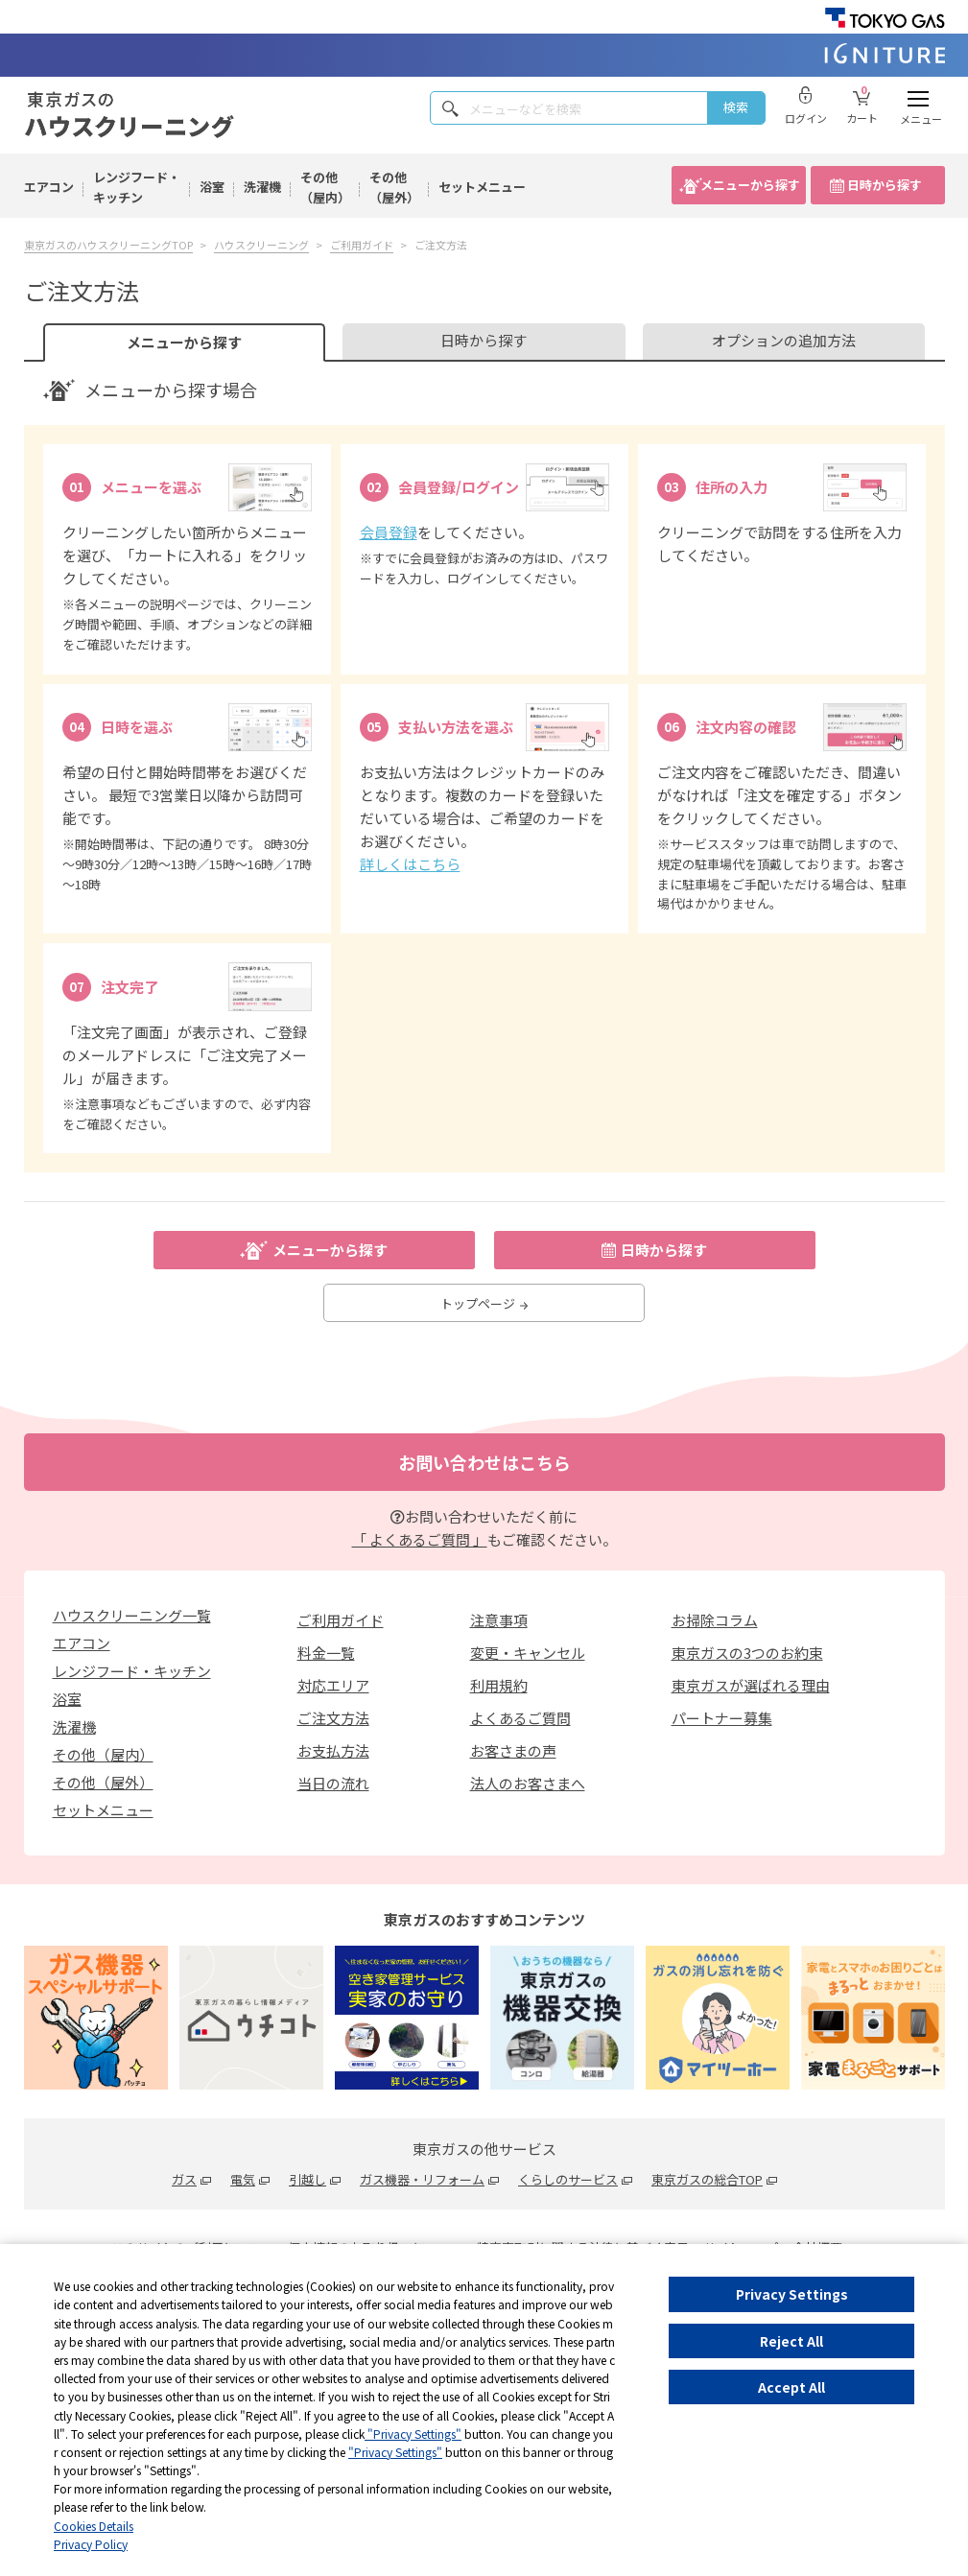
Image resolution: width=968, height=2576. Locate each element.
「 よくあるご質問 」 (419, 1539)
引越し (307, 2179)
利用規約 (499, 1685)
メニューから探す (750, 185)
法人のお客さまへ (527, 1783)
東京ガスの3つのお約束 (747, 1652)
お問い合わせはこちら (484, 1462)
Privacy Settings (792, 2294)
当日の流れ (333, 1783)
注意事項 (499, 1620)
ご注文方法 (333, 1718)
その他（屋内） (325, 187)
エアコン (49, 186)
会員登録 (388, 532)
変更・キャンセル (527, 1652)
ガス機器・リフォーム (422, 2179)
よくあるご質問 (520, 1718)
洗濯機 (262, 186)
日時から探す (884, 185)
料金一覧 (326, 1652)
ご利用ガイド (340, 1620)
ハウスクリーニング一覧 (132, 1615)
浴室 (212, 186)
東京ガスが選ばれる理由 (751, 1685)
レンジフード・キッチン (136, 187)
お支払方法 (333, 1750)
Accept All (791, 2387)
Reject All (791, 2341)
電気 (242, 2179)
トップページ (484, 1303)
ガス (184, 2179)
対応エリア (333, 1685)
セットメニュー (482, 186)
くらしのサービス (568, 2179)
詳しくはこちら (410, 864)
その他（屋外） (394, 187)
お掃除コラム (715, 1620)
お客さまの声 (513, 1750)
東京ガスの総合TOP (707, 2179)
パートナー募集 (722, 1718)
